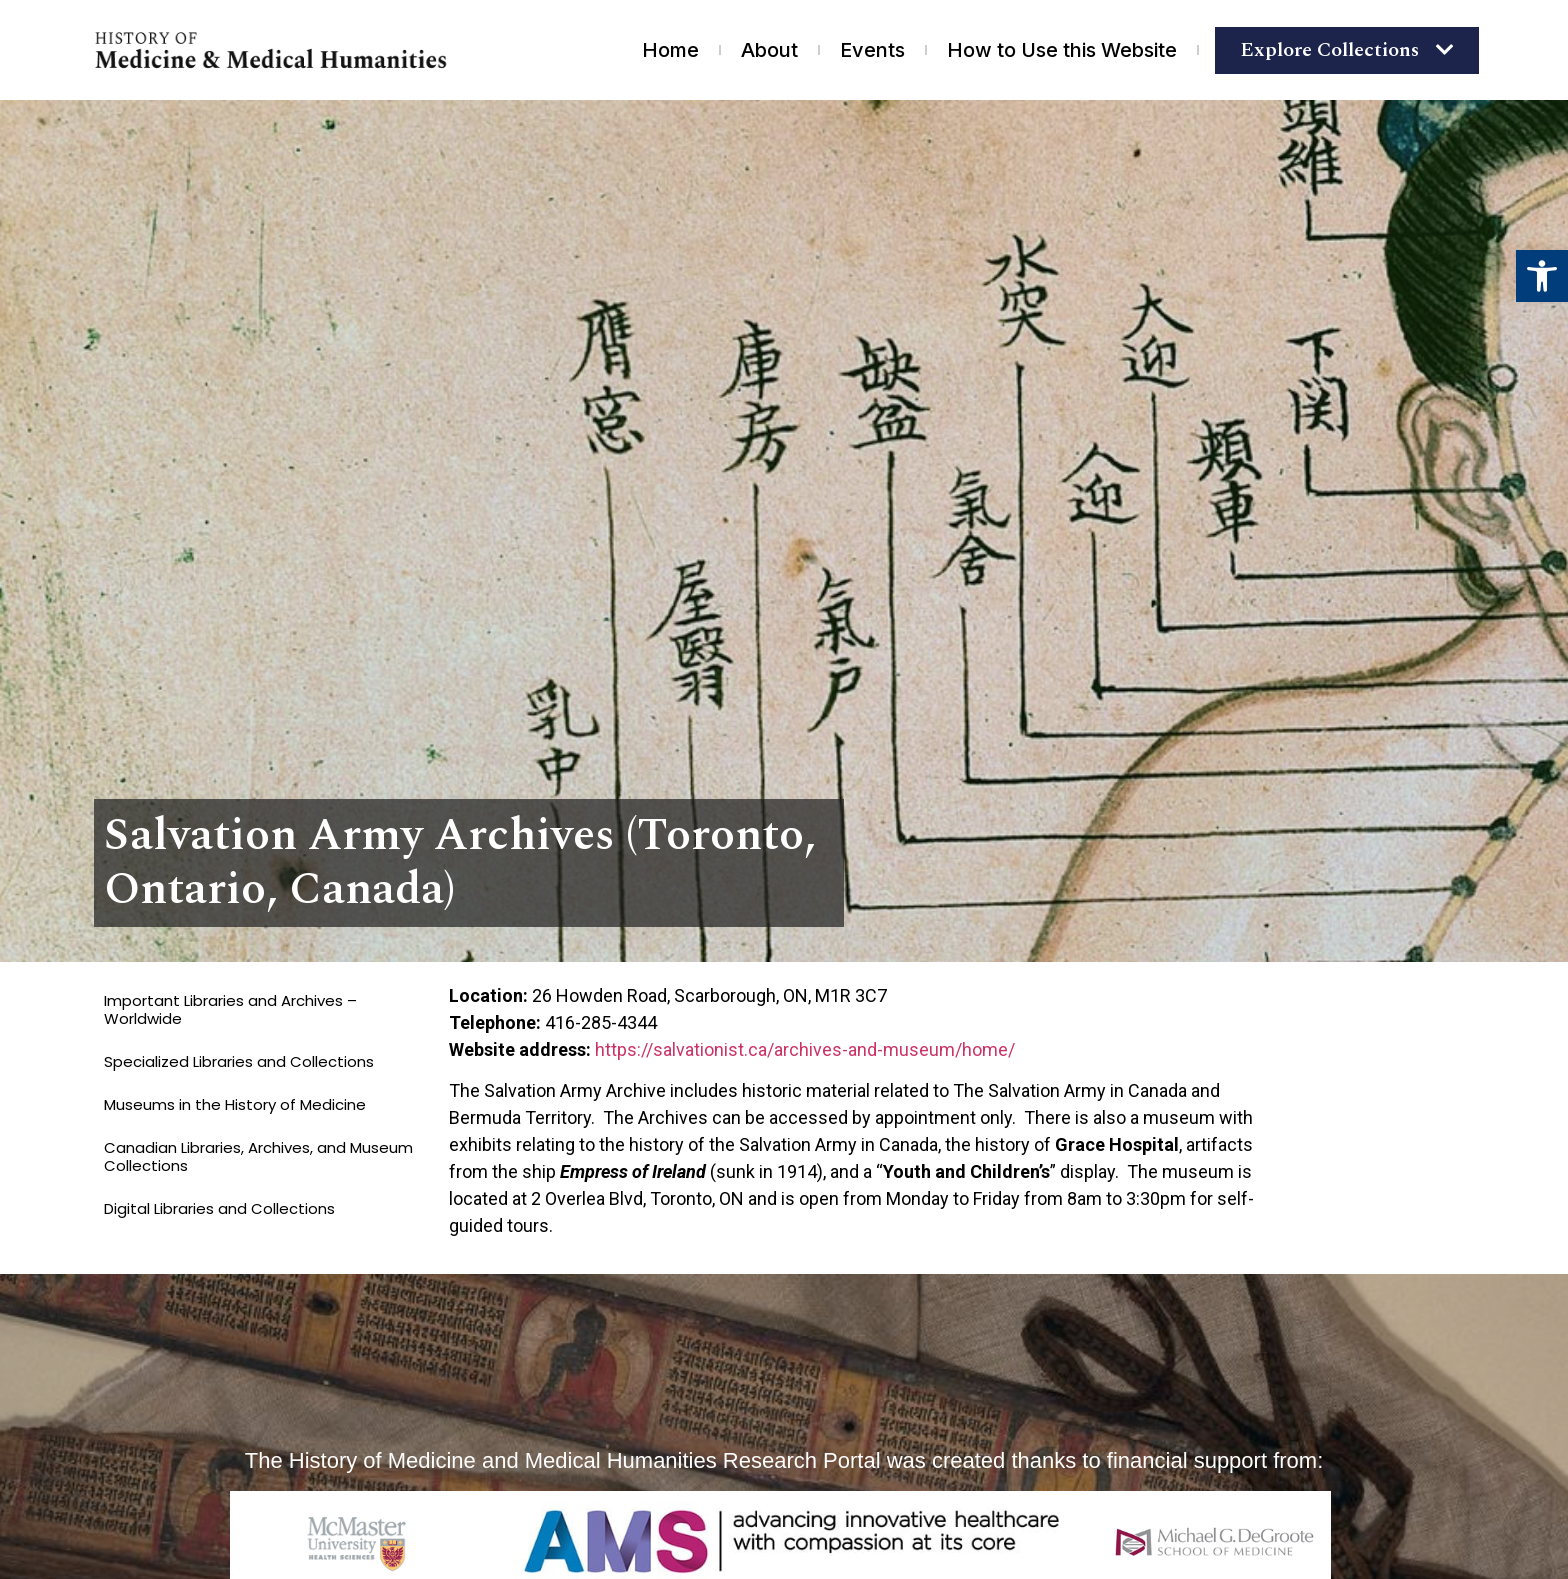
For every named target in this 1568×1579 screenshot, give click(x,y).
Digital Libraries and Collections (219, 1208)
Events (872, 50)
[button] (1542, 276)
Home (670, 50)
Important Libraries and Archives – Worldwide (230, 1009)
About (769, 50)
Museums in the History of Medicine (235, 1104)
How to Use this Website (1062, 50)
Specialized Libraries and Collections (239, 1061)
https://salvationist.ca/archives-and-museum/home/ (805, 1049)
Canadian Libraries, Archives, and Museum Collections (258, 1156)
